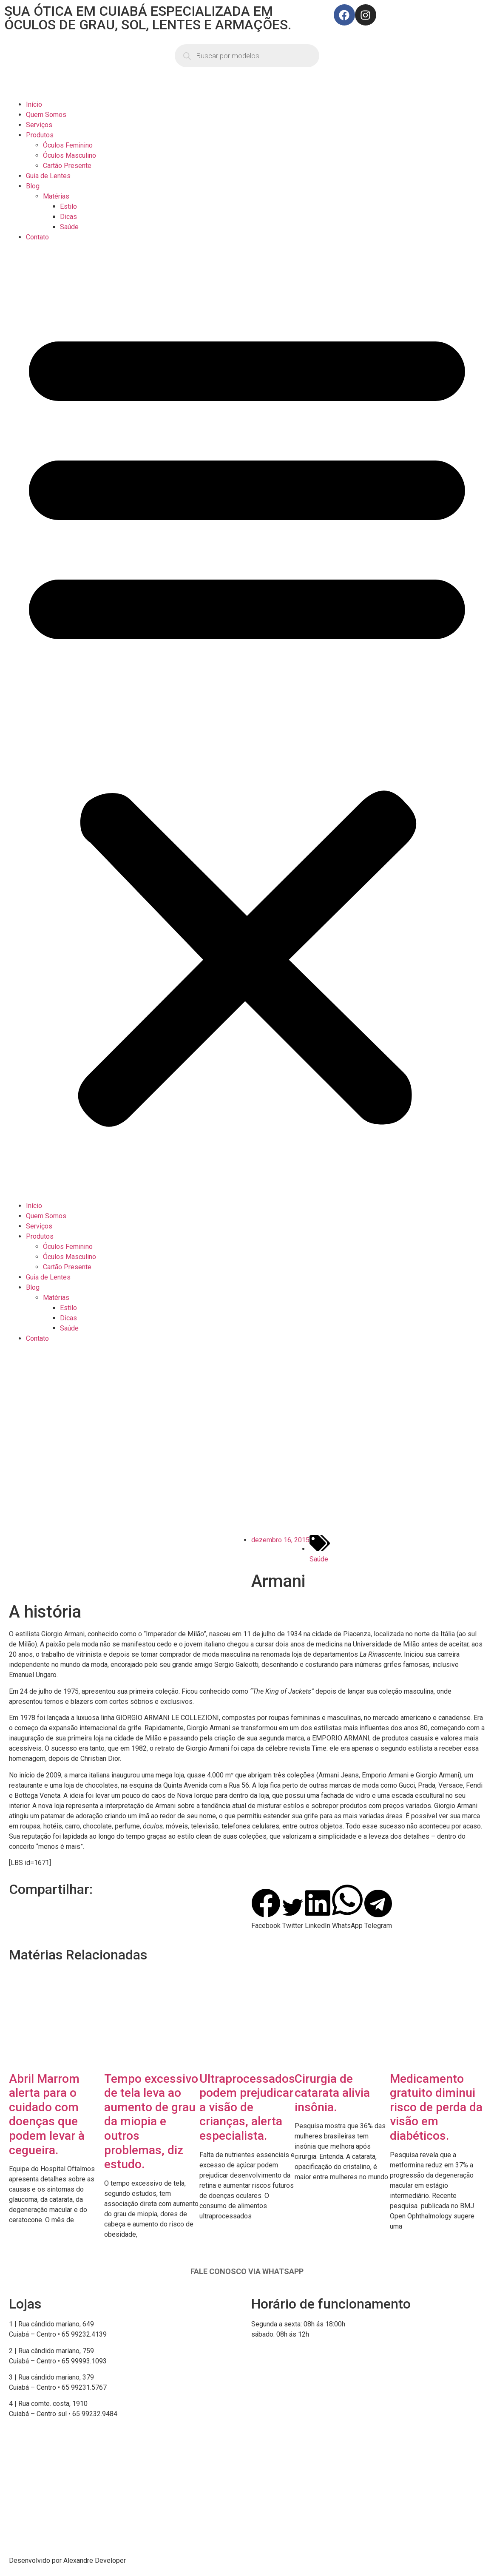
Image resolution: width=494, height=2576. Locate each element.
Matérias (56, 196)
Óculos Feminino (68, 145)
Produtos (40, 135)
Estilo (68, 206)
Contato (37, 237)
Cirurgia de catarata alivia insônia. (332, 2093)
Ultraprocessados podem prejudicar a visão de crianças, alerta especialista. (247, 2107)
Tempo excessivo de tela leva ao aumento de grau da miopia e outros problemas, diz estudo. (151, 2122)
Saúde (69, 227)
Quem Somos (46, 115)
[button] (247, 721)
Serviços (39, 125)
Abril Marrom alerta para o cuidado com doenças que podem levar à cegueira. (47, 2114)
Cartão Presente (67, 166)
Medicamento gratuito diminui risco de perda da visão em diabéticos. (436, 2107)
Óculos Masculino (69, 155)
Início (34, 104)
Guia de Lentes (48, 176)
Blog (33, 186)
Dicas (68, 217)
